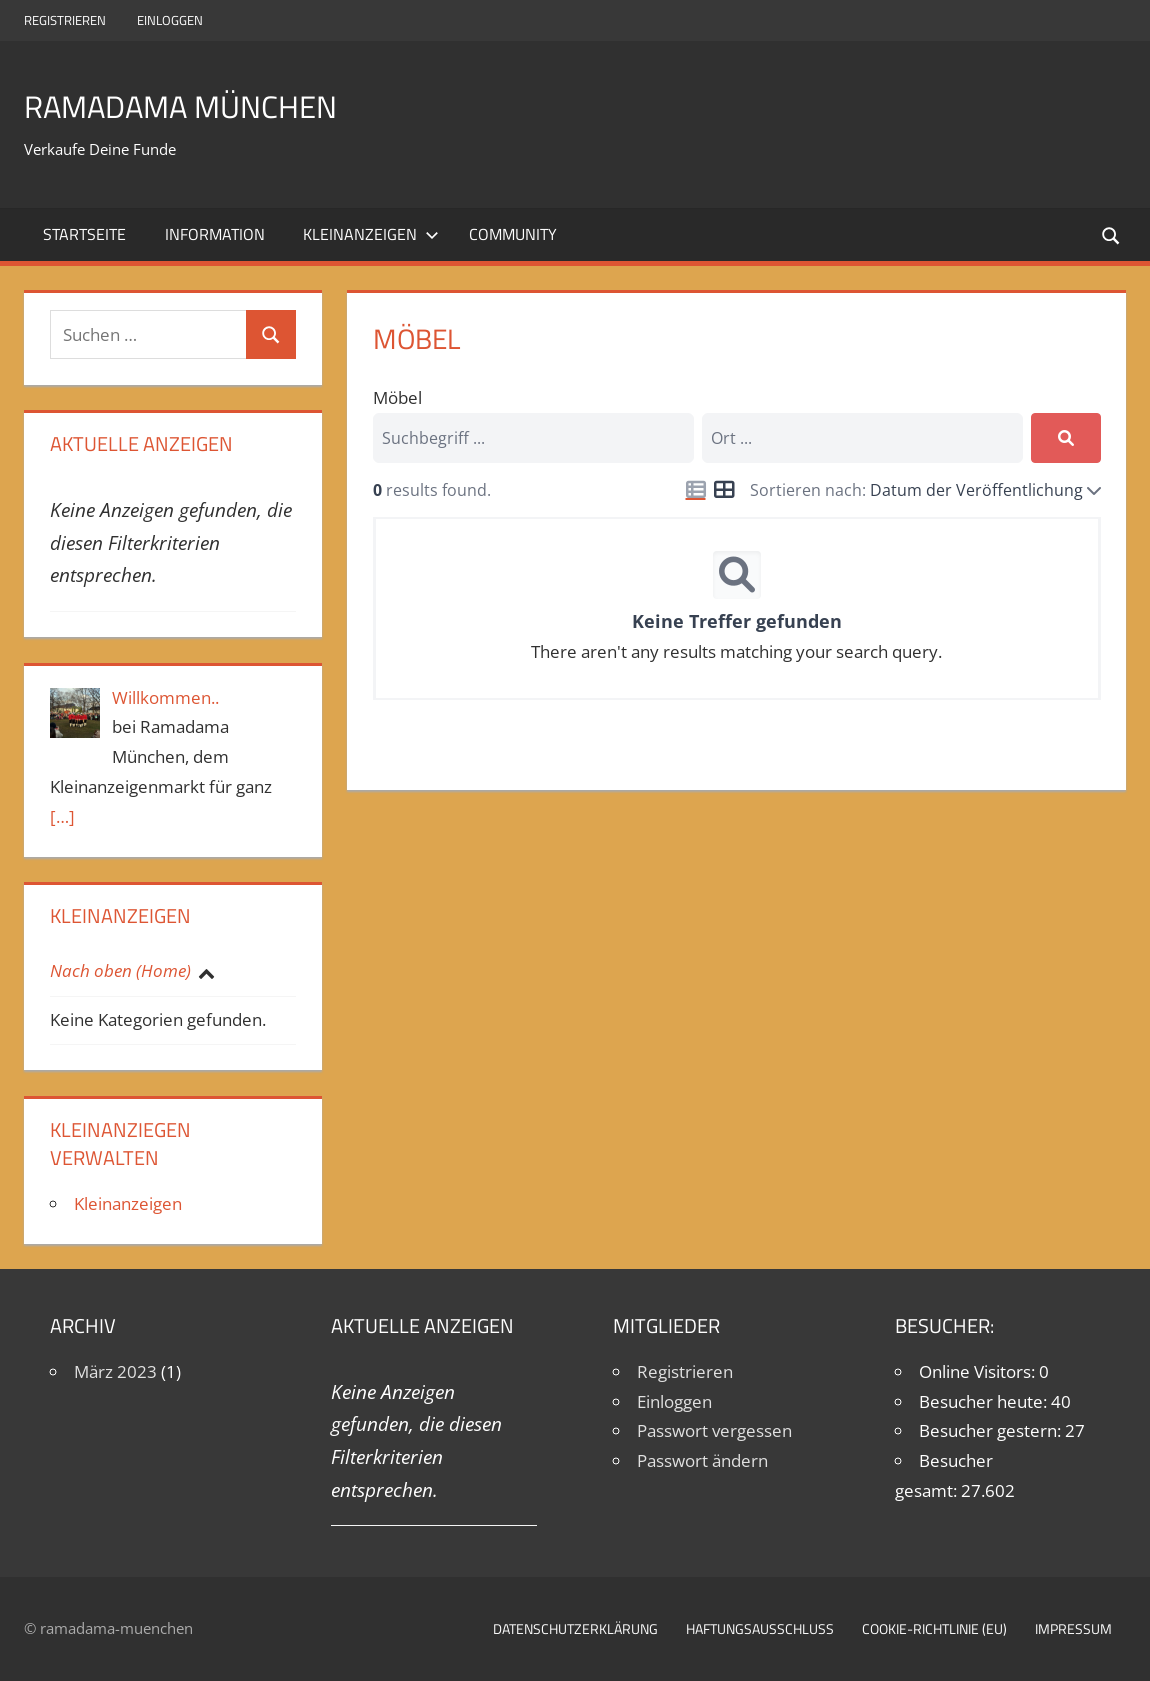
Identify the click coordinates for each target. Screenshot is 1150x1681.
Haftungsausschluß (760, 1628)
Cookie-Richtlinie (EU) (934, 1628)
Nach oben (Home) (120, 970)
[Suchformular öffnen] (1112, 234)
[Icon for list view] (696, 490)
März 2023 (115, 1371)
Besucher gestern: (992, 1430)
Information (215, 234)
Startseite (84, 234)
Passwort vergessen (714, 1430)
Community (513, 234)
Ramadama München (204, 104)
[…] (62, 816)
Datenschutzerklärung (575, 1628)
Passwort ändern (702, 1460)
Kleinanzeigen (371, 234)
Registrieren (65, 20)
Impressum (1073, 1628)
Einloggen (170, 20)
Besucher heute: (985, 1401)
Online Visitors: (979, 1371)
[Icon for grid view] (724, 490)
